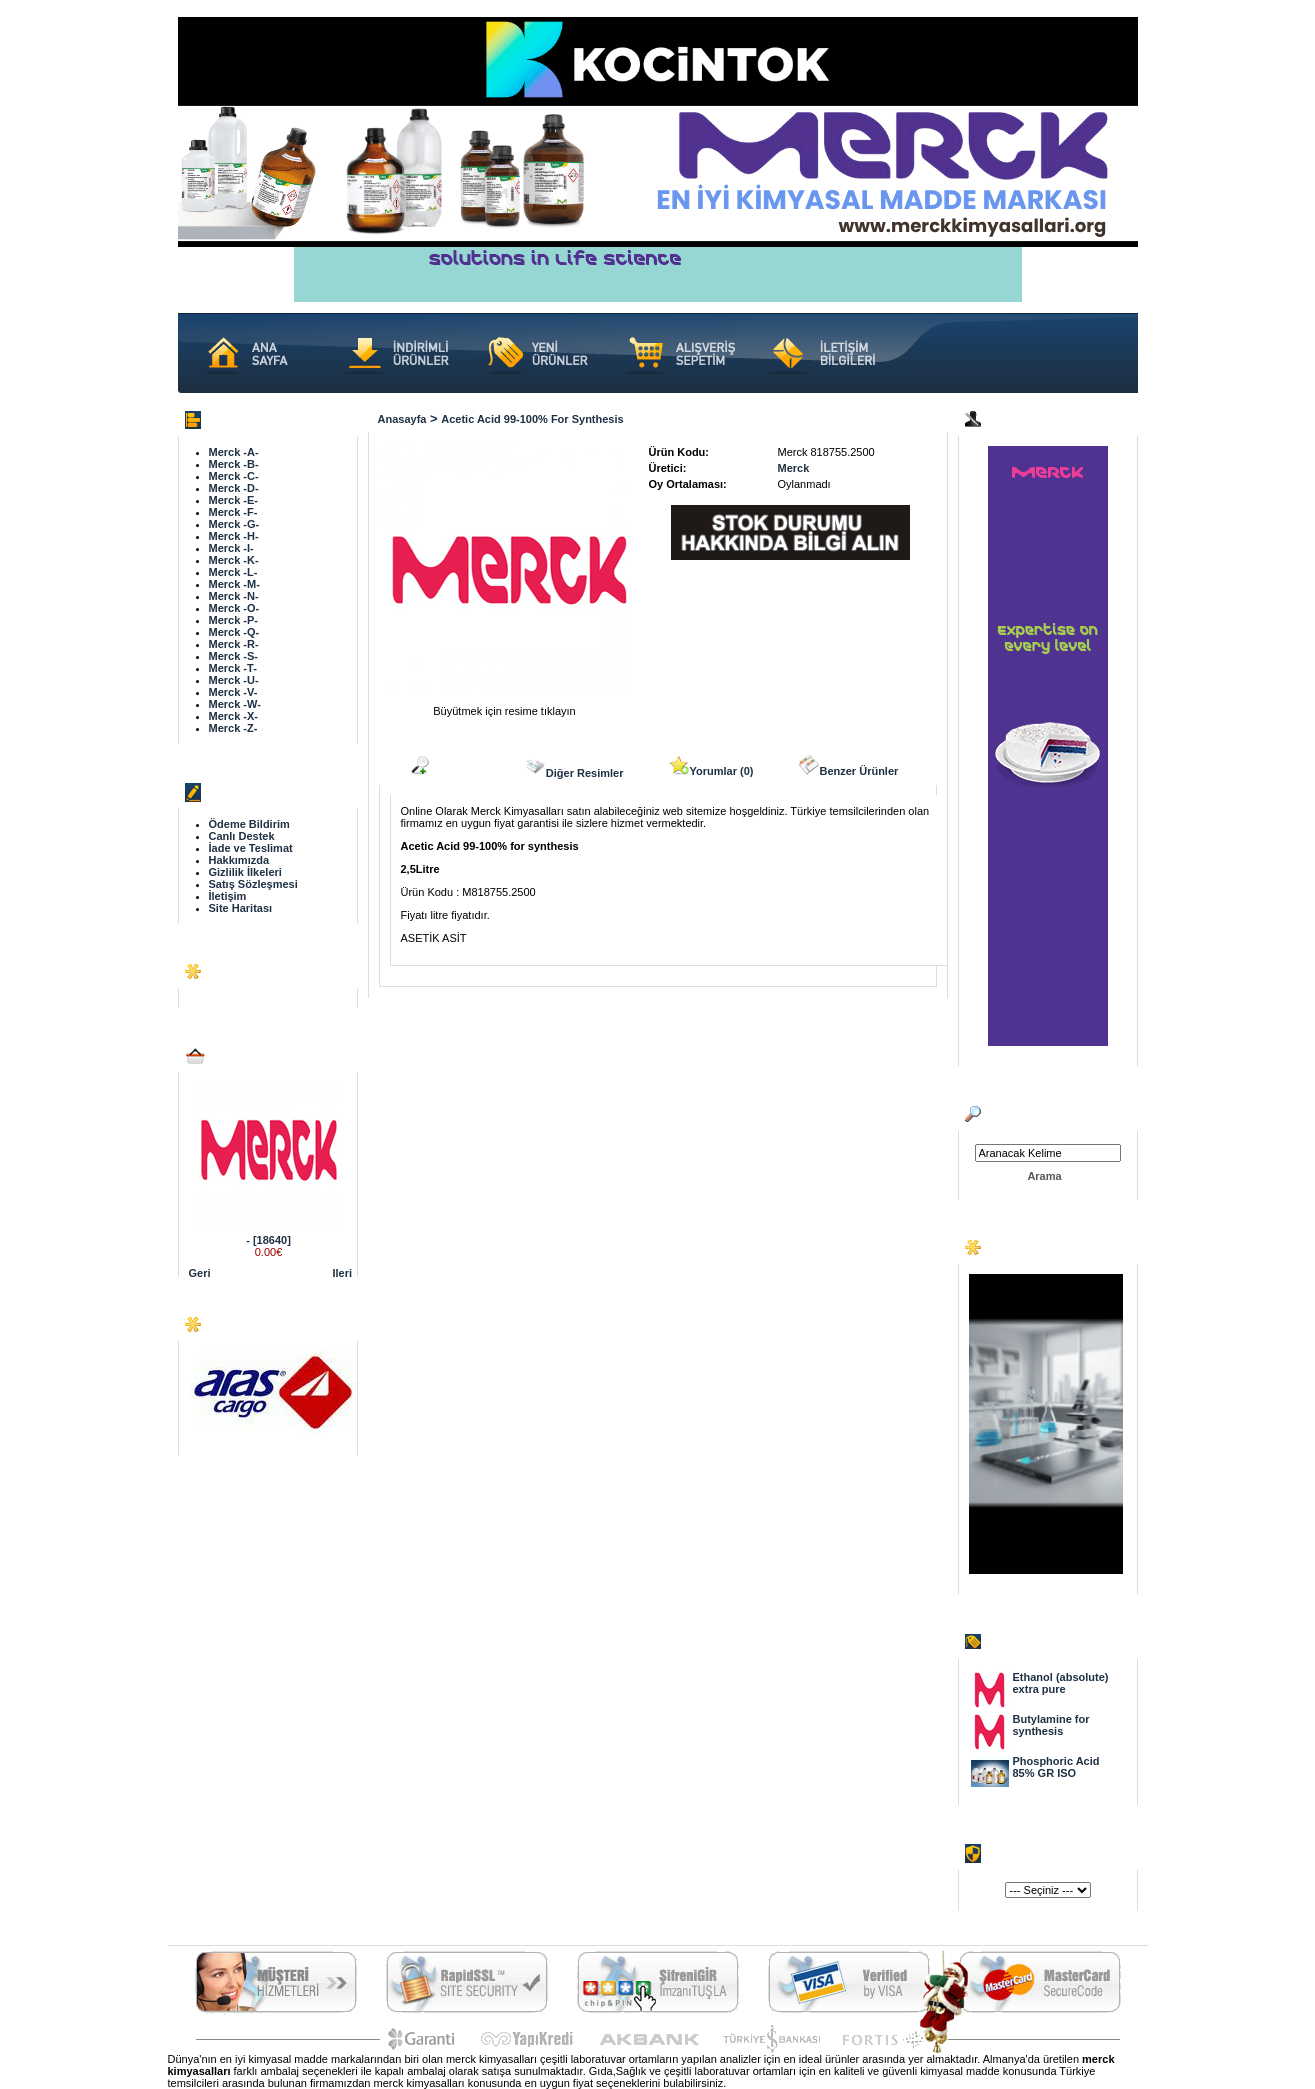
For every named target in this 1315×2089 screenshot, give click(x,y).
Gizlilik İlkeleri (245, 872)
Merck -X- (234, 716)
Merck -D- (234, 488)
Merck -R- (234, 644)
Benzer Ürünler (848, 766)
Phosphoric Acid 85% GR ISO (1056, 1767)
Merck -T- (233, 668)
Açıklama (444, 766)
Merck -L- (233, 572)
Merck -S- (234, 656)
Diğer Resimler (574, 767)
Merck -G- (234, 524)
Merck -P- (234, 620)
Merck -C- (234, 476)
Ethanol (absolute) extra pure (1061, 1683)
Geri (200, 1273)
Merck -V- (233, 692)
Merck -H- (234, 536)
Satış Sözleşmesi (253, 884)
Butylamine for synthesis (1051, 1725)
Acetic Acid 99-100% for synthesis (532, 419)
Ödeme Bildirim (249, 824)
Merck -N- (234, 596)
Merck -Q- (234, 632)
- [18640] (268, 1240)
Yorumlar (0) (711, 766)
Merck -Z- (233, 728)
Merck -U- (234, 680)
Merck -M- (234, 584)
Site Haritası (241, 908)
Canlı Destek (242, 836)
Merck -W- (235, 704)
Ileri (343, 1273)
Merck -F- (233, 512)
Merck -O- (234, 608)
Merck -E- (234, 500)
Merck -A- (234, 452)
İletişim (228, 896)
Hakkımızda (239, 860)
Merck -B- (234, 464)
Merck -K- (234, 560)
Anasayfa (402, 419)
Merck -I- (231, 548)
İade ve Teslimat (251, 848)
